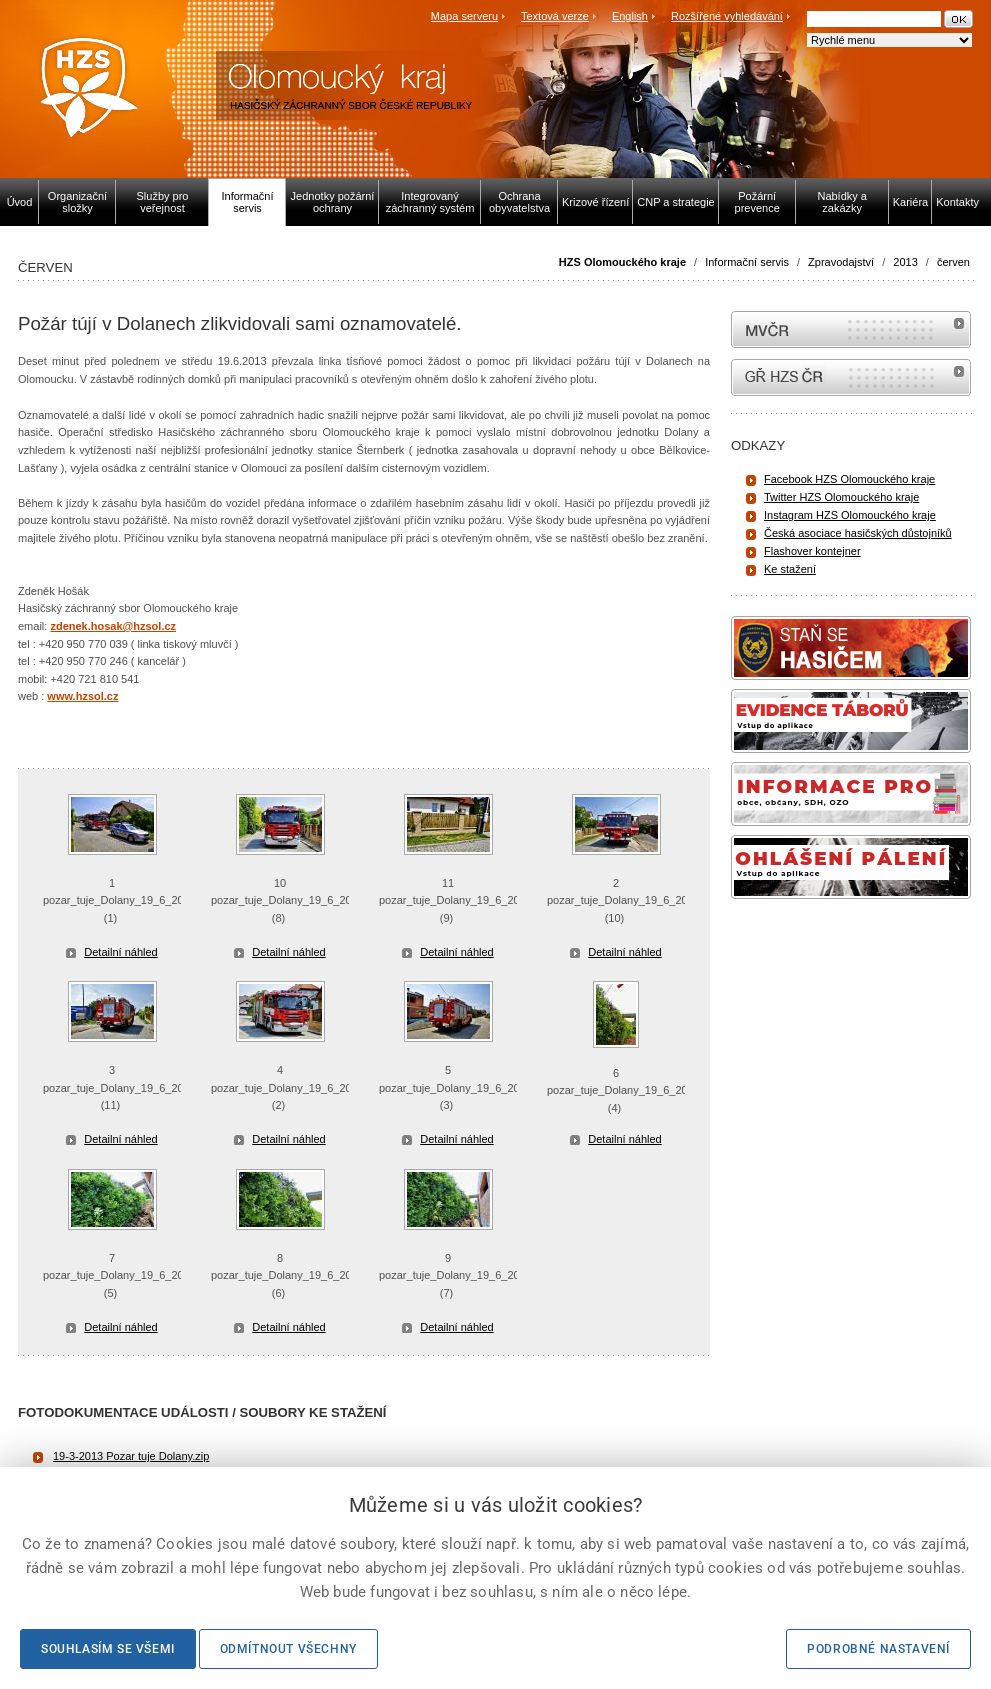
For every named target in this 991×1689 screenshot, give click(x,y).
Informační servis (747, 262)
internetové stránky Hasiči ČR (851, 377)
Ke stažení (790, 569)
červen (953, 262)
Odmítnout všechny (288, 1649)
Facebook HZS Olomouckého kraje (849, 479)
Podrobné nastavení (878, 1649)
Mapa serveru (464, 16)
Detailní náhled (120, 952)
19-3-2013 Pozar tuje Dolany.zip (131, 1456)
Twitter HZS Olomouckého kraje (841, 497)
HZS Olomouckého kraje (622, 262)
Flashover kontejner (812, 551)
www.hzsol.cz (82, 696)
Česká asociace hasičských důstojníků (858, 533)
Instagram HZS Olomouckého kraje (850, 515)
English (630, 16)
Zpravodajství (841, 262)
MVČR (851, 329)
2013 (905, 262)
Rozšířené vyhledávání (727, 16)
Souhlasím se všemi (108, 1649)
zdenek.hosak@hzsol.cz (113, 626)
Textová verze (555, 16)
